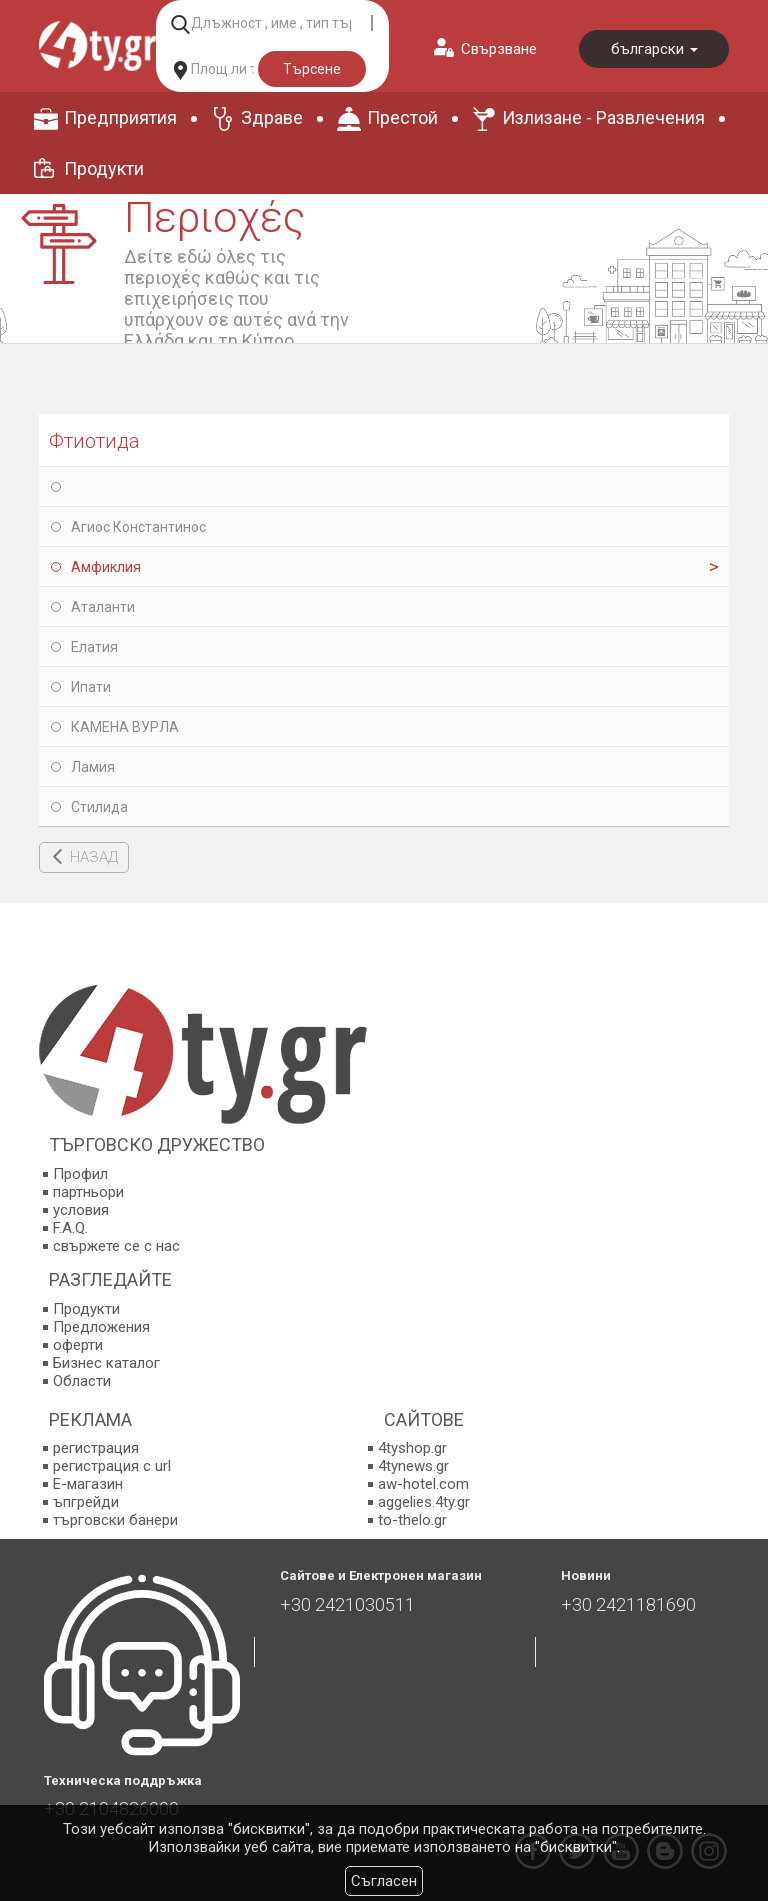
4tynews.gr (413, 1466)
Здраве (272, 117)
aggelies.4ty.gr (424, 1502)
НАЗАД (94, 857)
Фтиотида (94, 441)
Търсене (312, 69)
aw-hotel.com (423, 1484)
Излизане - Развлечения (603, 117)
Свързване (499, 49)
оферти (78, 1345)
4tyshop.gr (412, 1448)
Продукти (104, 168)
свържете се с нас (116, 1246)
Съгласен (384, 1881)
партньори (88, 1192)
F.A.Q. (70, 1228)
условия (81, 1210)
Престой (402, 117)
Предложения (101, 1327)
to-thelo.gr (412, 1520)
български (654, 49)
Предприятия (120, 117)
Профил (80, 1174)
